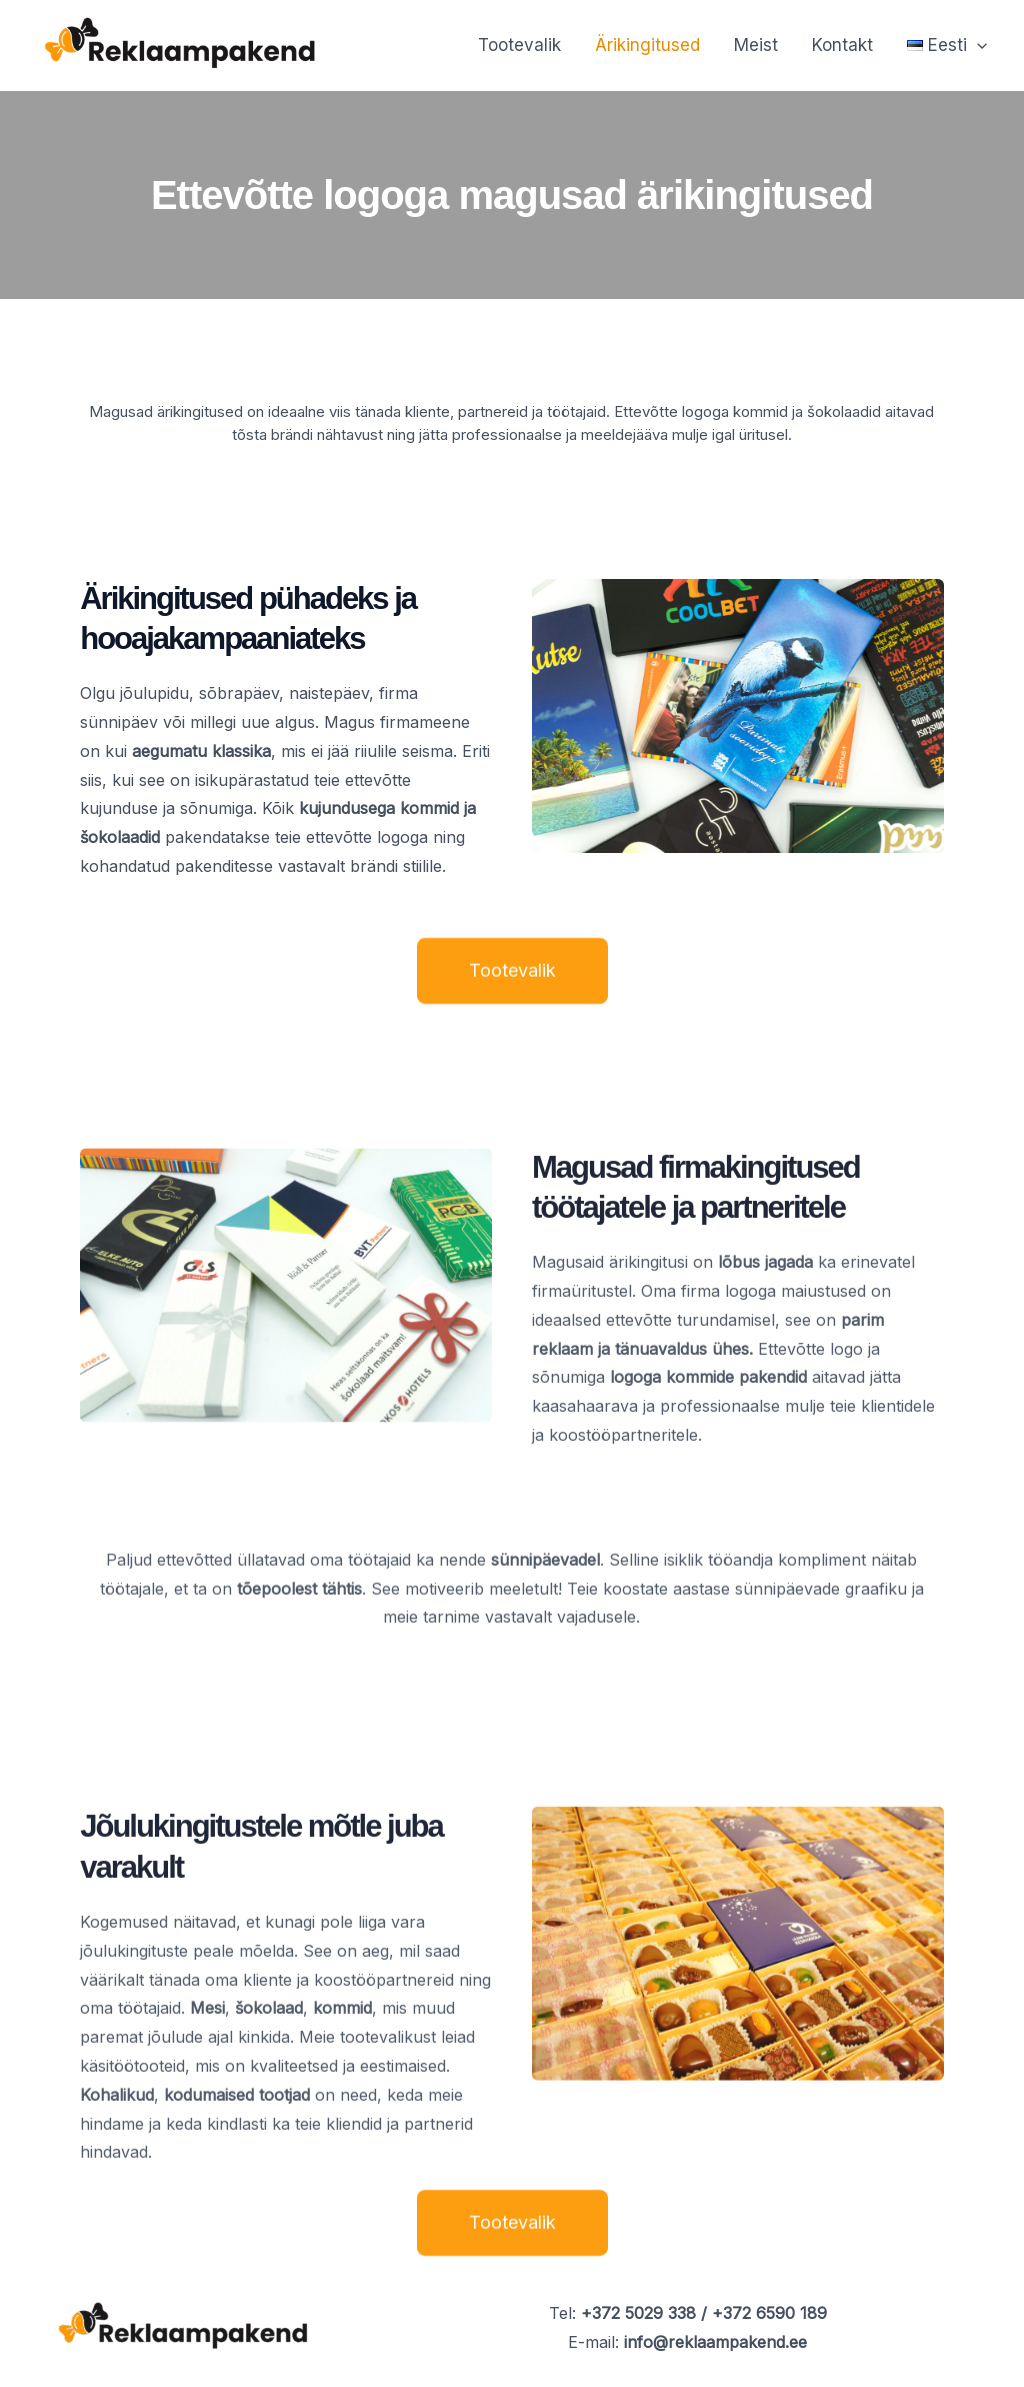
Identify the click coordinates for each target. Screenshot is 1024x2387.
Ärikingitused (647, 45)
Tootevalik (519, 45)
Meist (756, 45)
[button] (947, 45)
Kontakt (842, 45)
